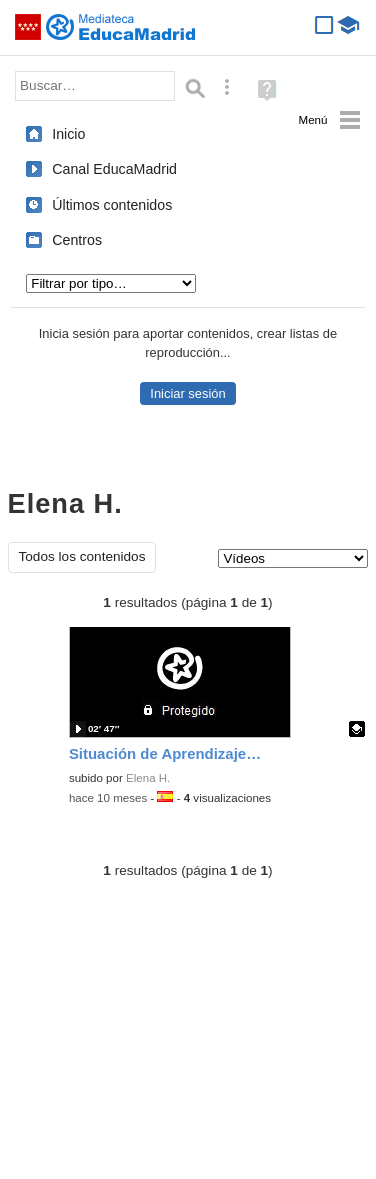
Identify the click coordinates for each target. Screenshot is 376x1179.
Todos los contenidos (82, 556)
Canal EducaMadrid (114, 169)
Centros (77, 240)
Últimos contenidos (112, 205)
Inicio (68, 134)
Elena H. (148, 778)
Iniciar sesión (187, 393)
